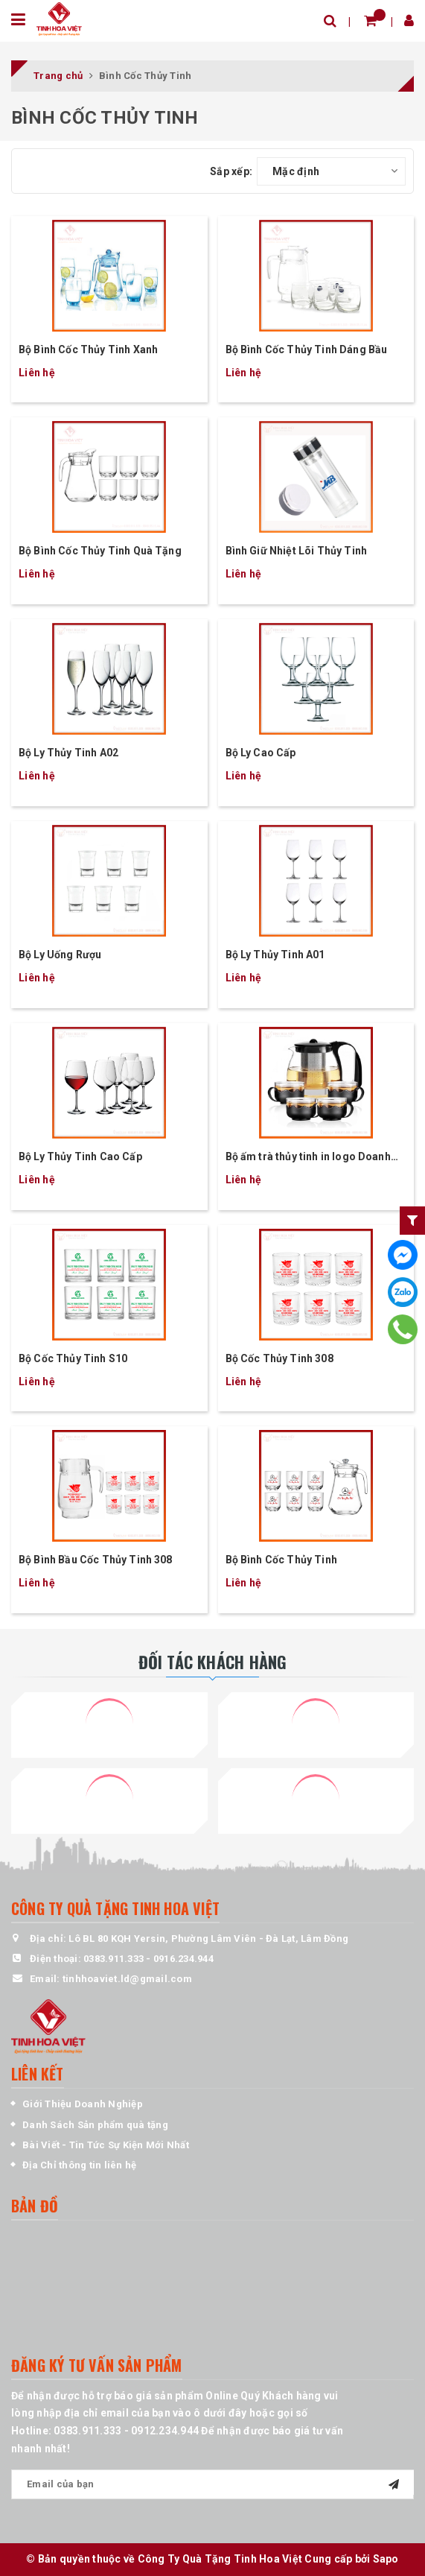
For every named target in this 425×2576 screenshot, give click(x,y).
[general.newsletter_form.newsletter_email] (212, 2484)
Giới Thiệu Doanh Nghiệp (82, 2104)
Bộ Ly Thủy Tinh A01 (275, 955)
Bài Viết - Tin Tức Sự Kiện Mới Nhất (105, 2145)
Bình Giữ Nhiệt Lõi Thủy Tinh (296, 551)
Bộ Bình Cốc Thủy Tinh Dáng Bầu (307, 349)
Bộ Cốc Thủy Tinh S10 (73, 1358)
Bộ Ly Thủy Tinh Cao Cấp (80, 1156)
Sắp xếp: (231, 171)
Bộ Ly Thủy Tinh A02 (68, 753)
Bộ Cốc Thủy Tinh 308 (279, 1358)
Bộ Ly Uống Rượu (60, 955)
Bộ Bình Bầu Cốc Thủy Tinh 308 (96, 1560)
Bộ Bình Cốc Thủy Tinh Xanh (88, 349)
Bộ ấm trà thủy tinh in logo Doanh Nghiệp (308, 1158)
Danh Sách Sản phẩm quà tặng (95, 2124)
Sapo (386, 2559)
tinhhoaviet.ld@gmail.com (127, 1978)
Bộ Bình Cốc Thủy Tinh (281, 1560)
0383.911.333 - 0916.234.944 (148, 1958)
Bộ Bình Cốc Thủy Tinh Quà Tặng (100, 551)
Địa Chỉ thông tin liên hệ (79, 2165)
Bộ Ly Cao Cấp (261, 753)
